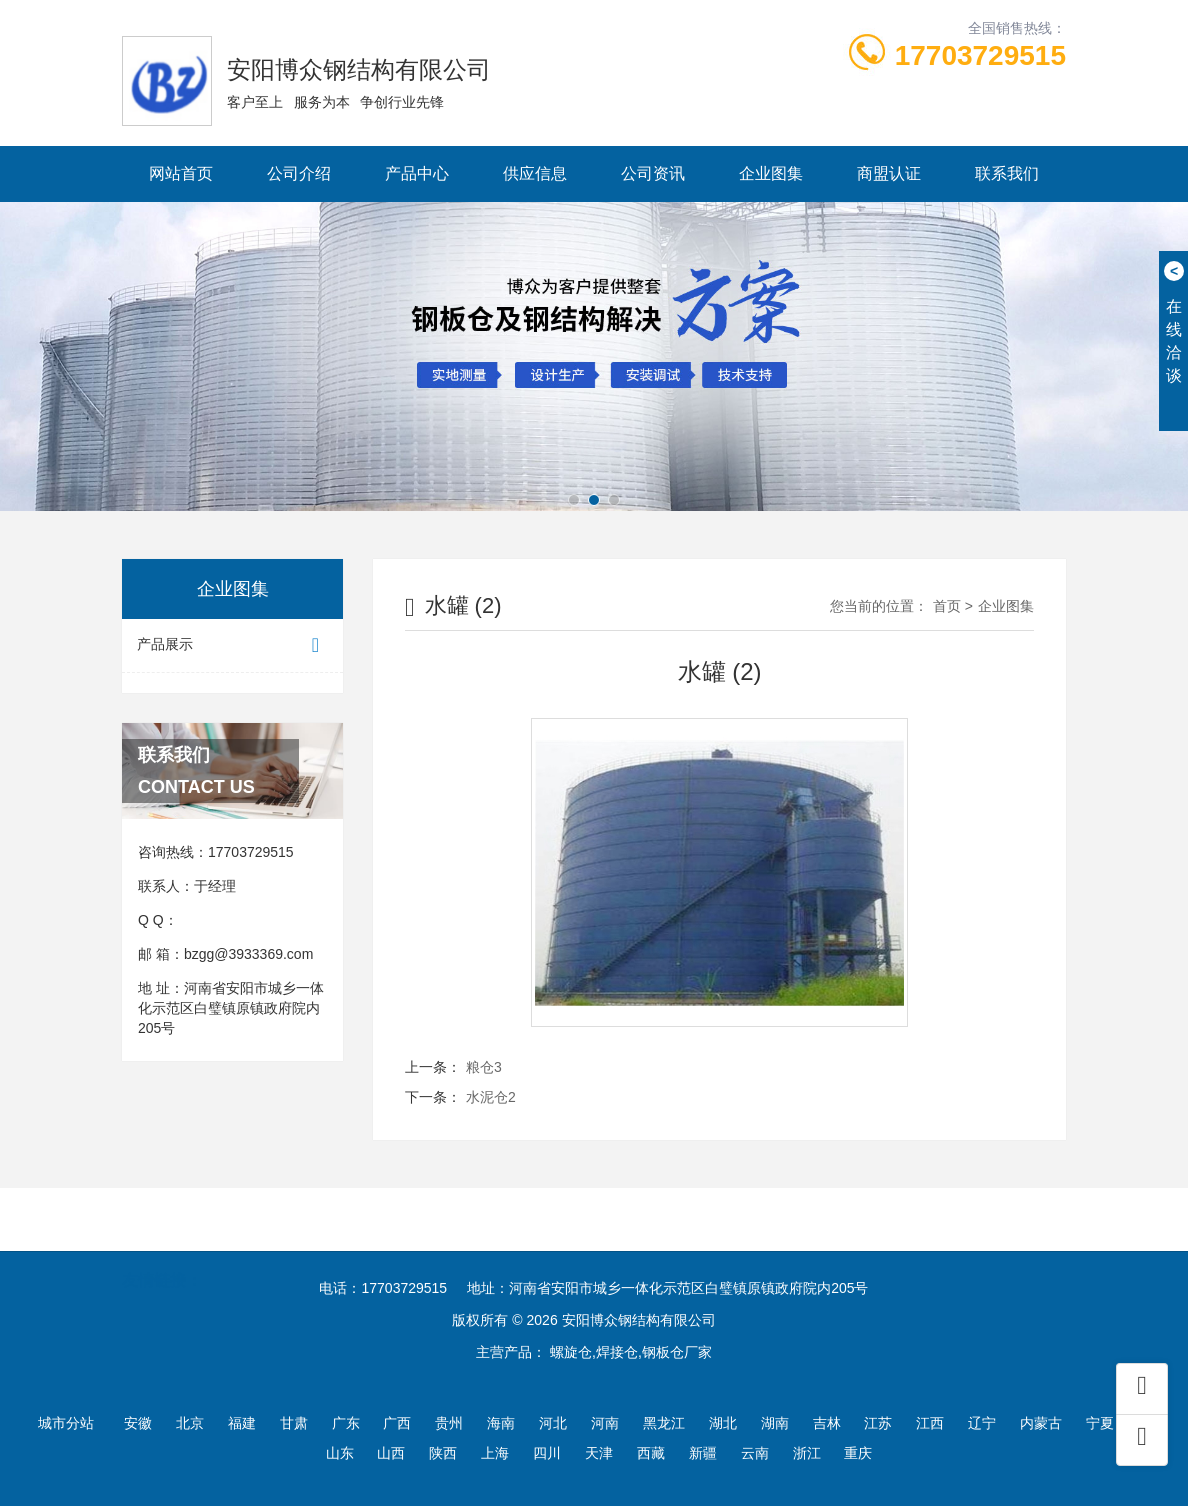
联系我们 (1007, 173)
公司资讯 (653, 173)
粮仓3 (484, 1067)
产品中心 (417, 173)
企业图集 (771, 173)
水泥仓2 (491, 1097)
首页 (947, 606)
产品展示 (232, 645)
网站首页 (181, 173)
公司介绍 (299, 173)
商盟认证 (889, 173)
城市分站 (66, 1423)
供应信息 (535, 173)
